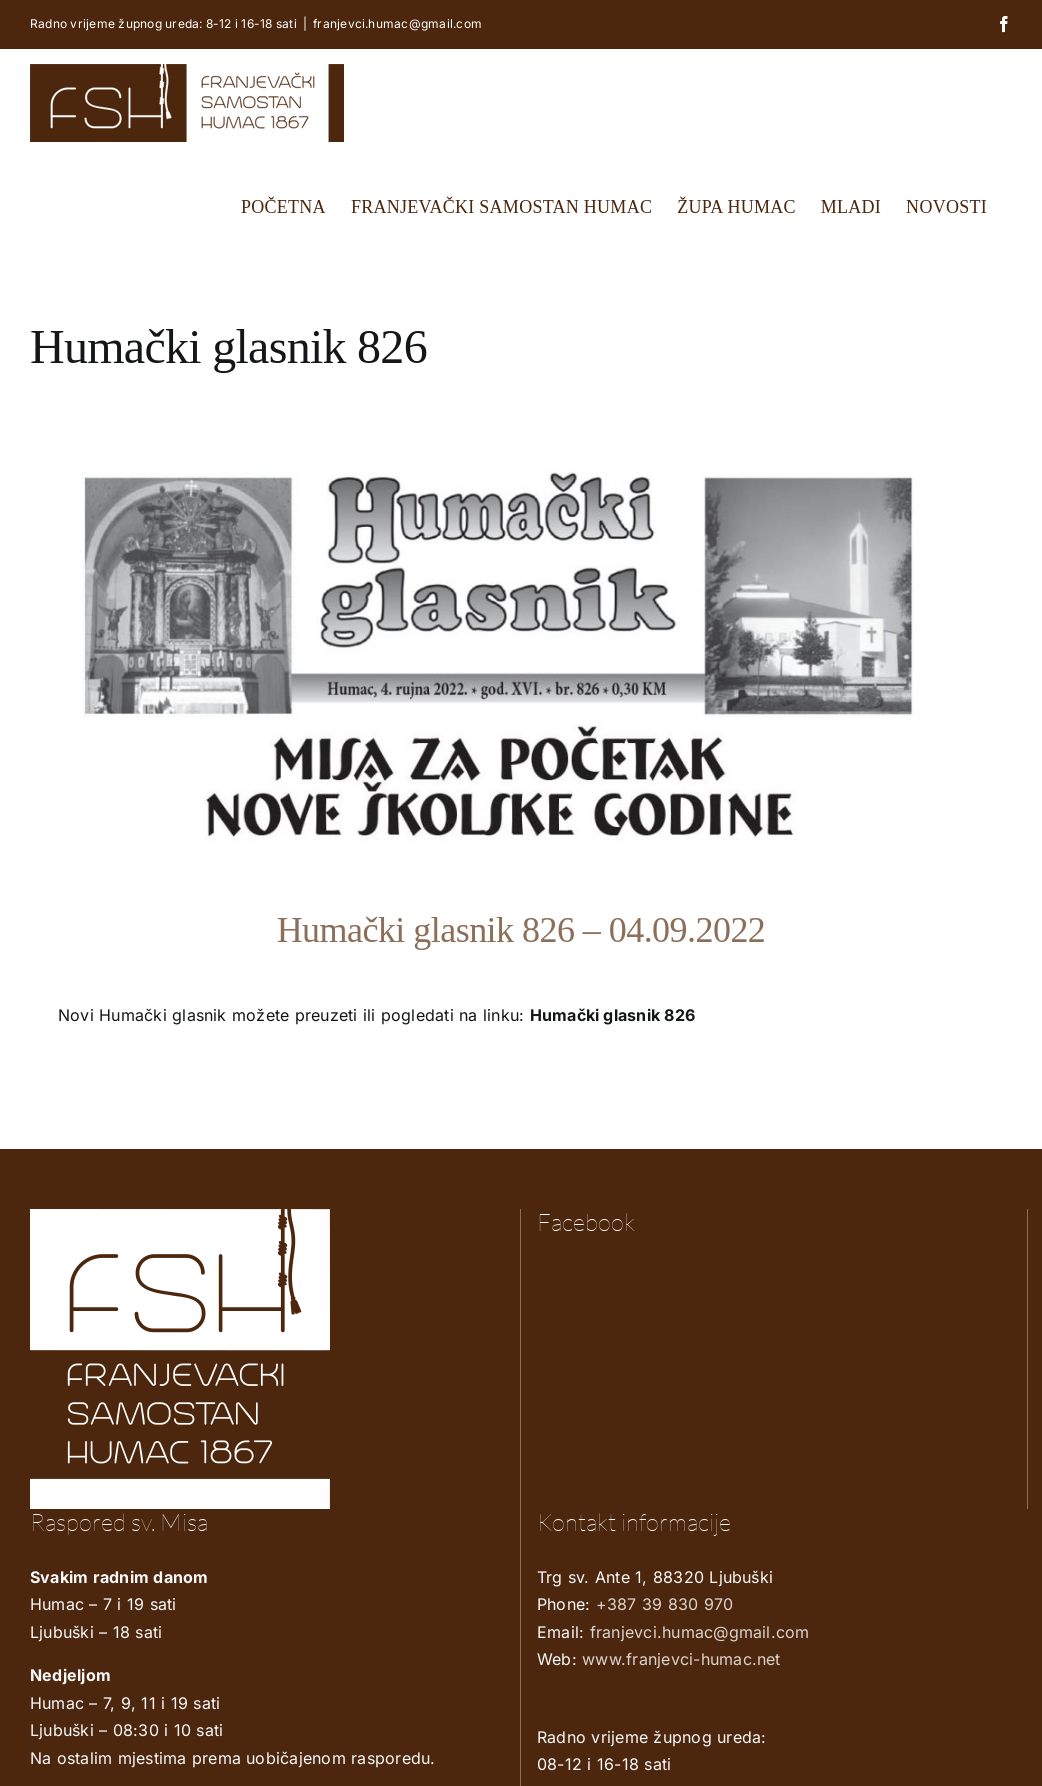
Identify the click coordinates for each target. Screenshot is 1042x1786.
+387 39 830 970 (665, 1604)
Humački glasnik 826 (613, 1015)
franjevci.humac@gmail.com (397, 23)
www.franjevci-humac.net (681, 1659)
